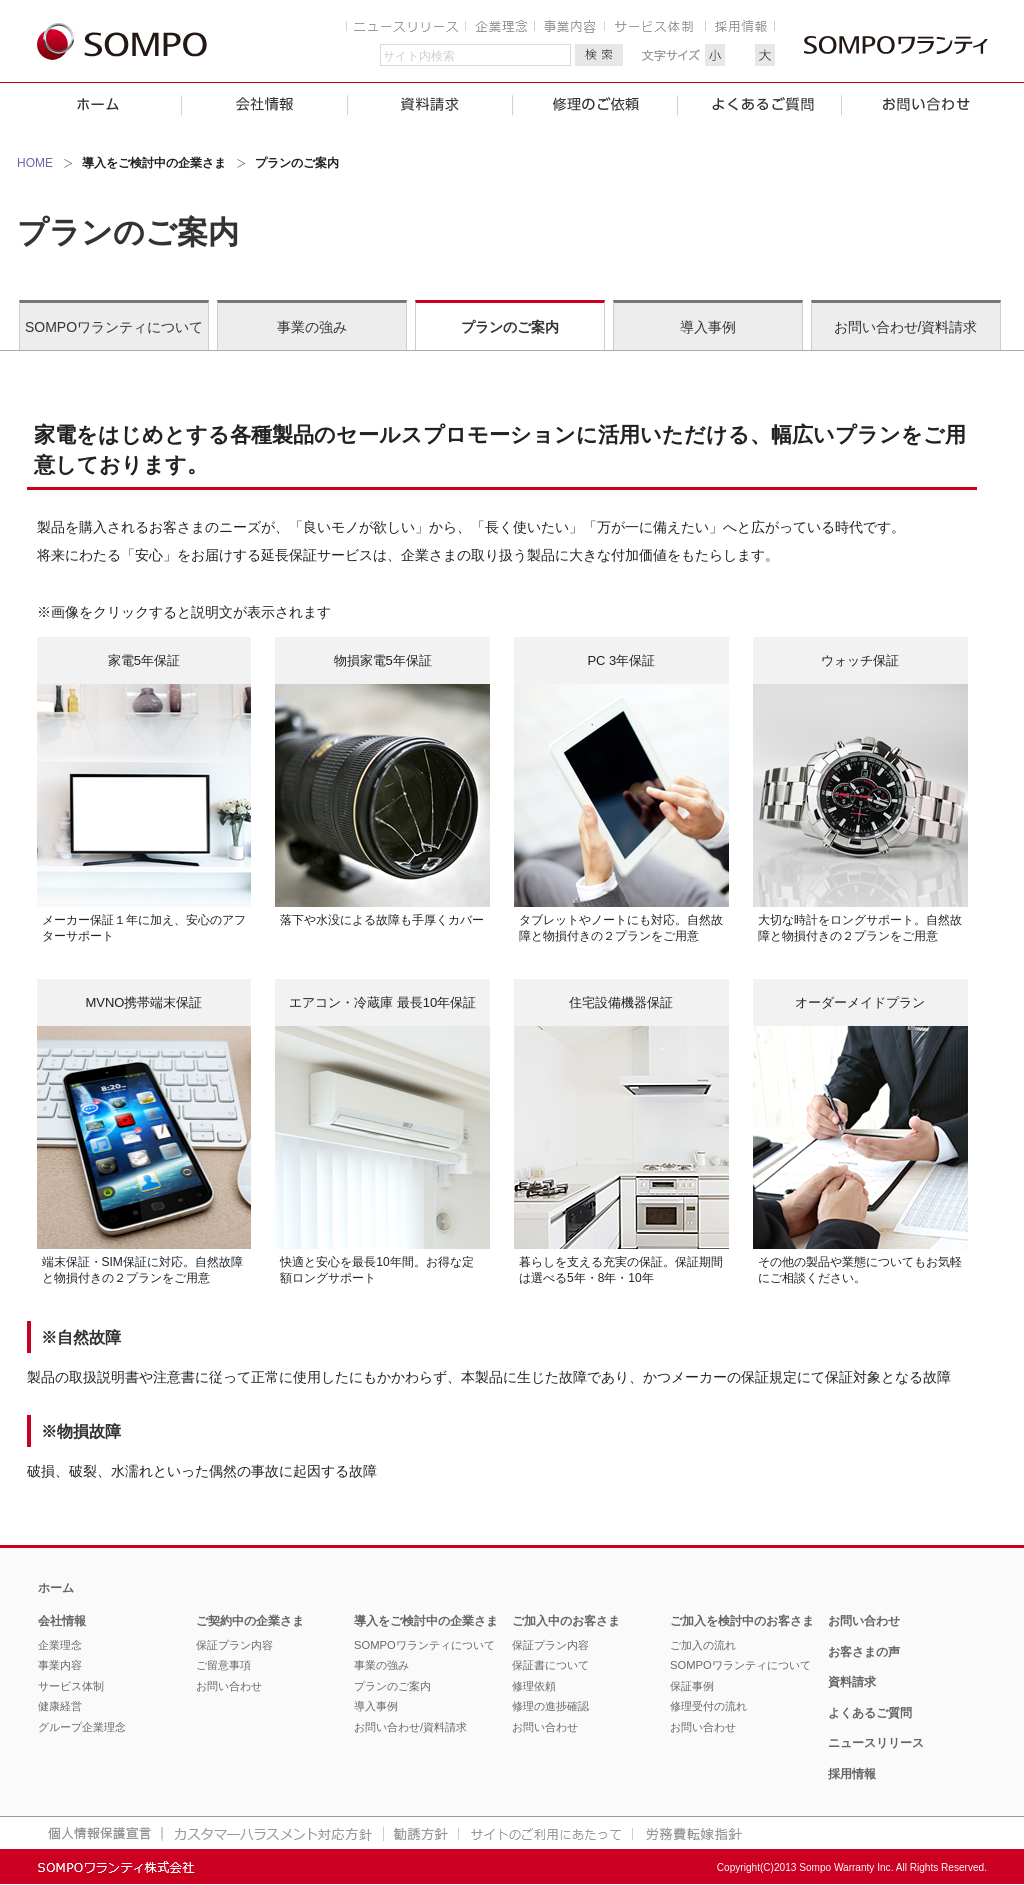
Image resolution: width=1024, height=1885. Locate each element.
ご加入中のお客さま (566, 1621)
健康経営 (60, 1706)
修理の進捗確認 (550, 1706)
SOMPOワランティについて (114, 327)
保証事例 (692, 1686)
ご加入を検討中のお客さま (742, 1621)
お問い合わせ (229, 1686)
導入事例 (708, 327)
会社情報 (62, 1621)
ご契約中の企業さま (250, 1621)
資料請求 (852, 1682)
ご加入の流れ (703, 1645)
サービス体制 (71, 1686)
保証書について (550, 1665)
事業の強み (312, 327)
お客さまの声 (864, 1652)
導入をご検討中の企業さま (426, 1621)
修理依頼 (534, 1686)
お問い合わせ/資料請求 (906, 327)
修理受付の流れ (708, 1706)
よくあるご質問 (870, 1713)
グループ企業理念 (82, 1727)
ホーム (56, 1588)
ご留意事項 (223, 1665)
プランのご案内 (510, 327)
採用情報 (852, 1774)
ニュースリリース (876, 1743)
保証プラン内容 (234, 1645)
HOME (35, 163)
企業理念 (60, 1645)
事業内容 (60, 1665)
